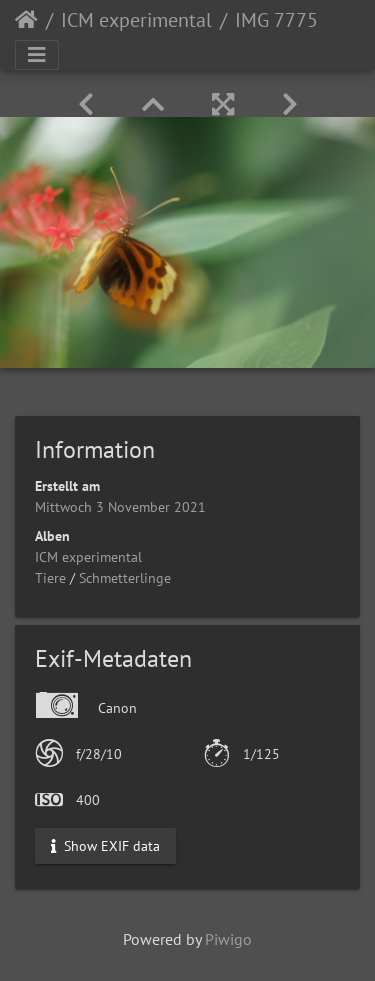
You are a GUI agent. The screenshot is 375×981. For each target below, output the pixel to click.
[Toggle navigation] (37, 55)
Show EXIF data (105, 846)
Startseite (26, 20)
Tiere (50, 578)
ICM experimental (136, 20)
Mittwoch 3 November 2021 (120, 507)
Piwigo (228, 939)
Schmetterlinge (125, 578)
